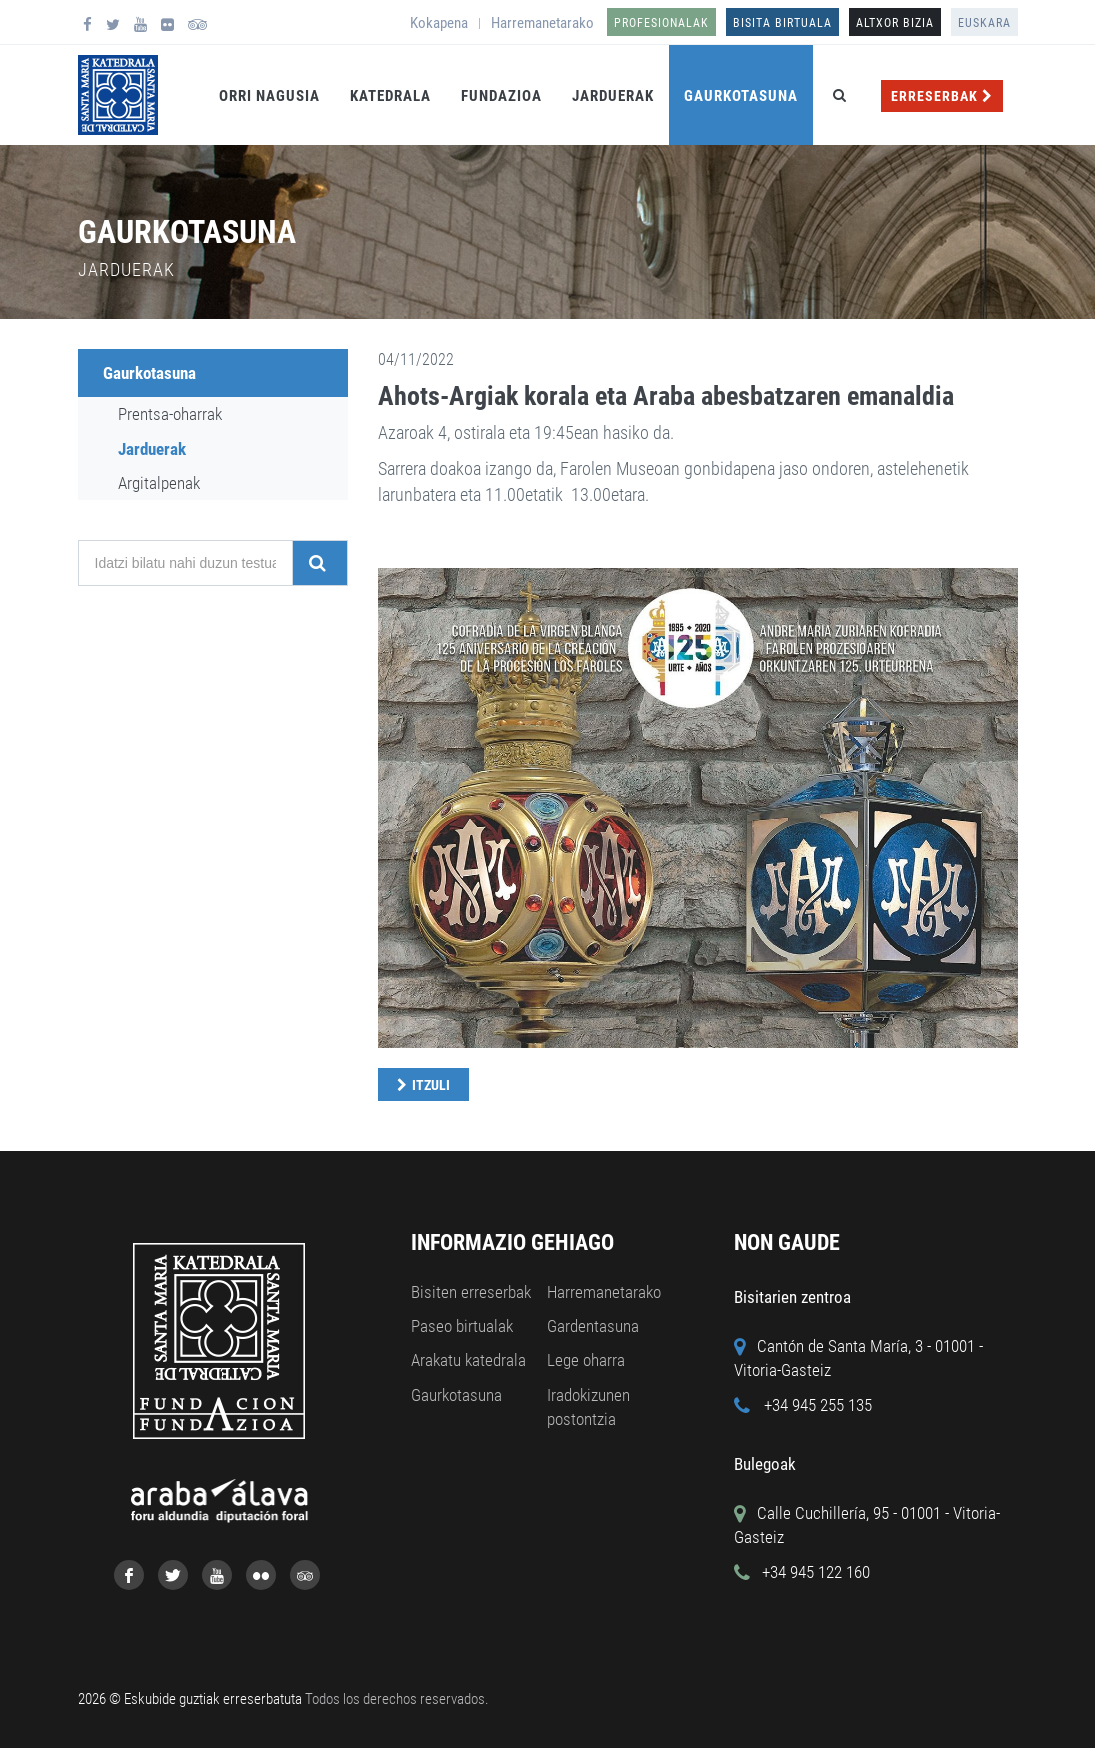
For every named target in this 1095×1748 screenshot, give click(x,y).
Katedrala (390, 96)
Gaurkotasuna (741, 96)
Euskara (984, 23)
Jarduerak (613, 96)
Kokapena (439, 23)
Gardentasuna (593, 1326)
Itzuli (431, 1085)
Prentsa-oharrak (170, 414)
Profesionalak (661, 23)
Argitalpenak (159, 483)
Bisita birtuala (782, 23)
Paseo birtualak (462, 1326)
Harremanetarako (542, 23)
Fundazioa (501, 96)
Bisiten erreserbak (471, 1292)
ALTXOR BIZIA (895, 23)
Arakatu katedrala (468, 1360)
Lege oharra (586, 1360)
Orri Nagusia (269, 96)
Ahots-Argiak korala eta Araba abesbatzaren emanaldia (666, 396)
